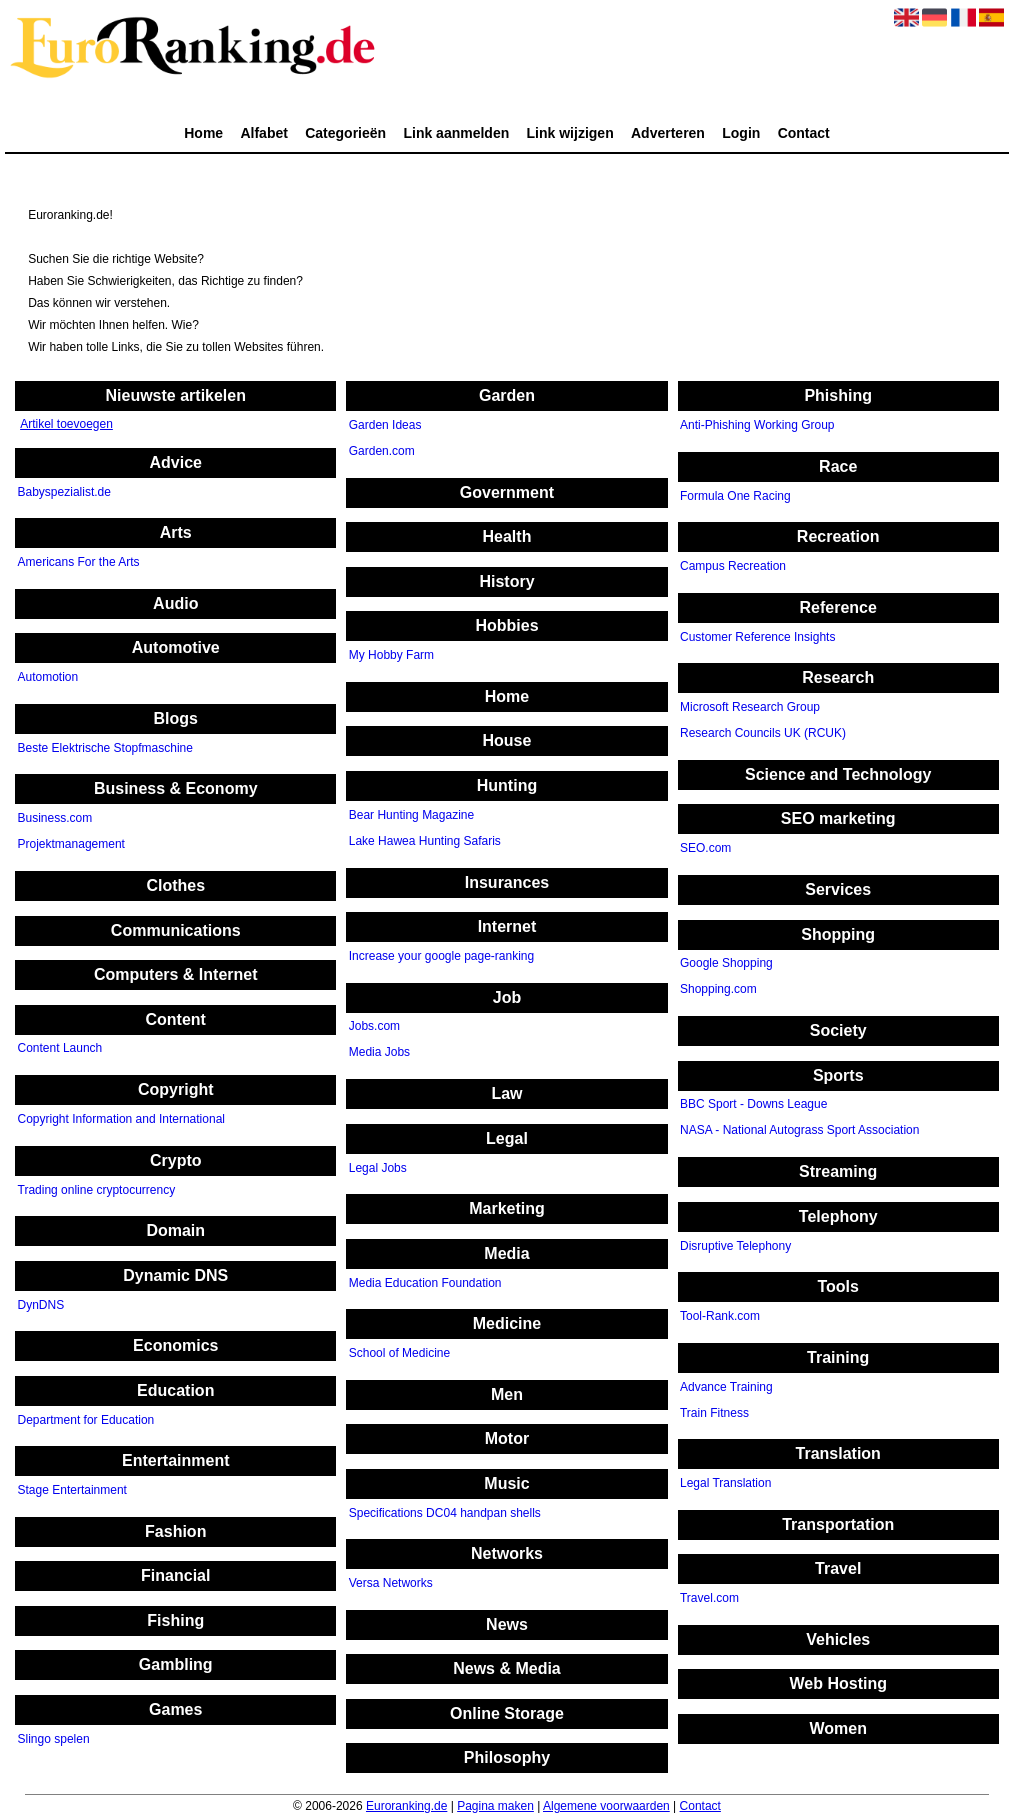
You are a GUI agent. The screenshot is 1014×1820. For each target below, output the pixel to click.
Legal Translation (725, 1483)
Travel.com (709, 1599)
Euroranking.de (406, 1806)
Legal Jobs (378, 1168)
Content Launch (60, 1049)
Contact (804, 133)
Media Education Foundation (425, 1283)
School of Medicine (399, 1353)
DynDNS (41, 1305)
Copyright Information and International (121, 1119)
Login (741, 133)
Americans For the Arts (79, 563)
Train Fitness (714, 1413)
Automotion (48, 678)
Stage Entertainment (72, 1491)
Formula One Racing (735, 496)
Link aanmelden (456, 133)
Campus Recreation (733, 567)
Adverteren (668, 133)
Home (203, 133)
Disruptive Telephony (735, 1246)
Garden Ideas (385, 426)
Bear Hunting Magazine (411, 815)
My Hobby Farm (391, 656)
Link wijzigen (570, 133)
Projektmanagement (71, 845)
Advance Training (726, 1387)
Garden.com (382, 452)
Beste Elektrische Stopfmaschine (105, 748)
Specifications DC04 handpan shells (445, 1513)
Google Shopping (726, 964)
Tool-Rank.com (720, 1316)
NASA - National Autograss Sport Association (799, 1131)
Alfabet (263, 133)
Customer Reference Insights (757, 637)
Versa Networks (391, 1584)
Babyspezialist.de (64, 492)
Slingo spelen (54, 1739)
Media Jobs (379, 1053)
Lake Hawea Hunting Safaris (425, 841)
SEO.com (705, 849)
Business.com (55, 819)
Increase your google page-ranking (441, 956)
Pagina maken (495, 1806)
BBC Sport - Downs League (753, 1105)
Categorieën (345, 133)
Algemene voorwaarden (606, 1806)
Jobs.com (374, 1027)
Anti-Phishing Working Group (757, 426)
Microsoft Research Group (750, 708)
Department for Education (86, 1420)
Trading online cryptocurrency (97, 1190)
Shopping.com (718, 990)
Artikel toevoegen (66, 424)
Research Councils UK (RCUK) (763, 734)
